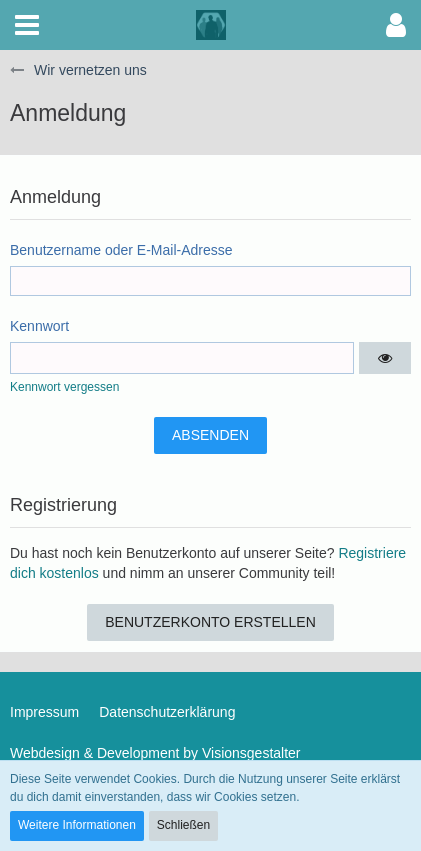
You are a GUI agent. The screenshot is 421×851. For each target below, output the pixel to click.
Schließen (183, 825)
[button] (27, 25)
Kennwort (39, 326)
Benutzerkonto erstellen (210, 622)
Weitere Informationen (77, 825)
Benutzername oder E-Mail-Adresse (121, 250)
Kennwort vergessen (64, 387)
